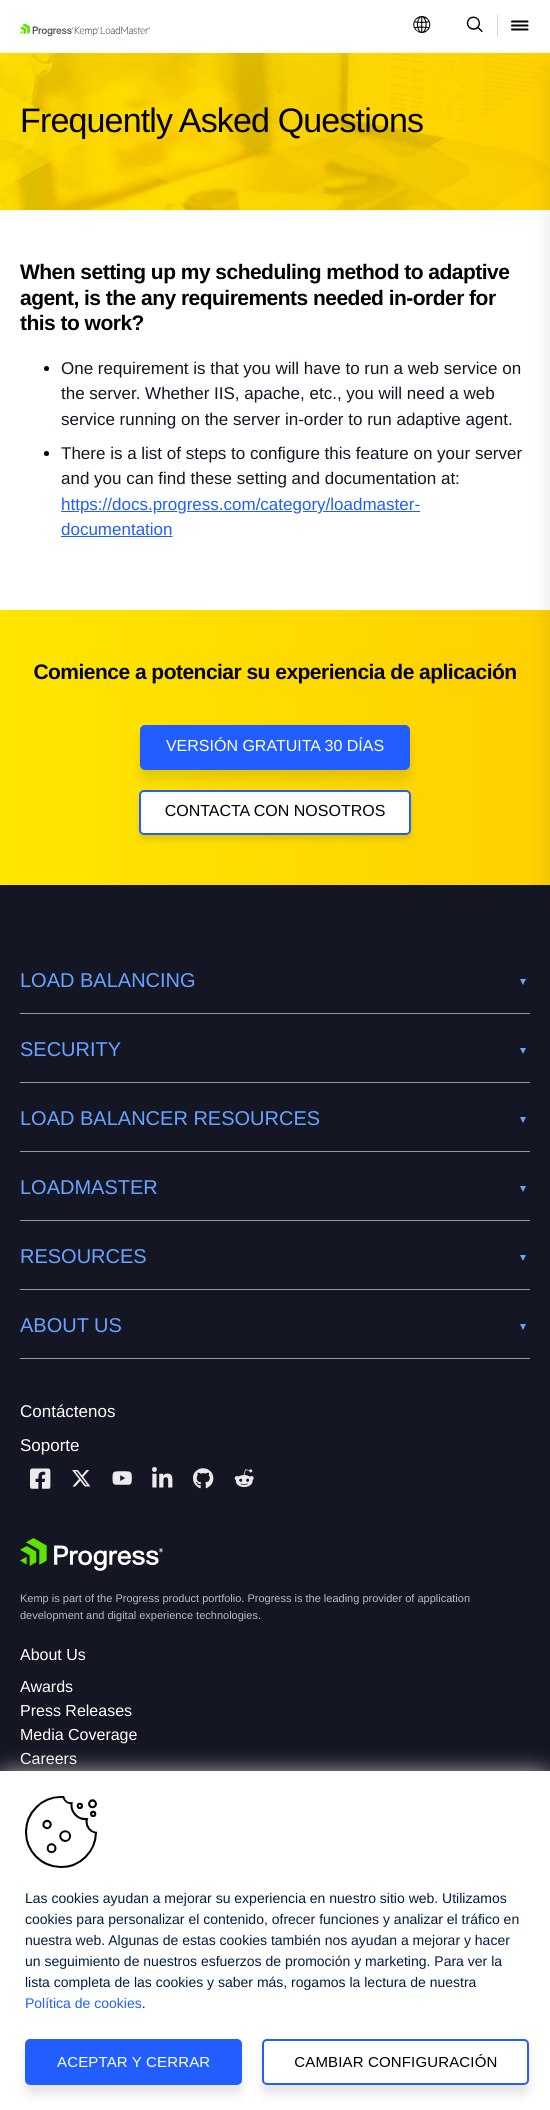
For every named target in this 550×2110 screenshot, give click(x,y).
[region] (275, 1940)
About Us (53, 1655)
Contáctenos (67, 1411)
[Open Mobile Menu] (520, 26)
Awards (46, 1687)
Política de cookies (83, 2003)
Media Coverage (78, 1735)
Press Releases (76, 1711)
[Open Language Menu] (422, 26)
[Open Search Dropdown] (471, 26)
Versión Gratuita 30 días (275, 746)
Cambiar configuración (395, 2061)
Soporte (50, 1445)
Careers (48, 1759)
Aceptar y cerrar (133, 2061)
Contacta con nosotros (275, 811)
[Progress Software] (92, 1555)
